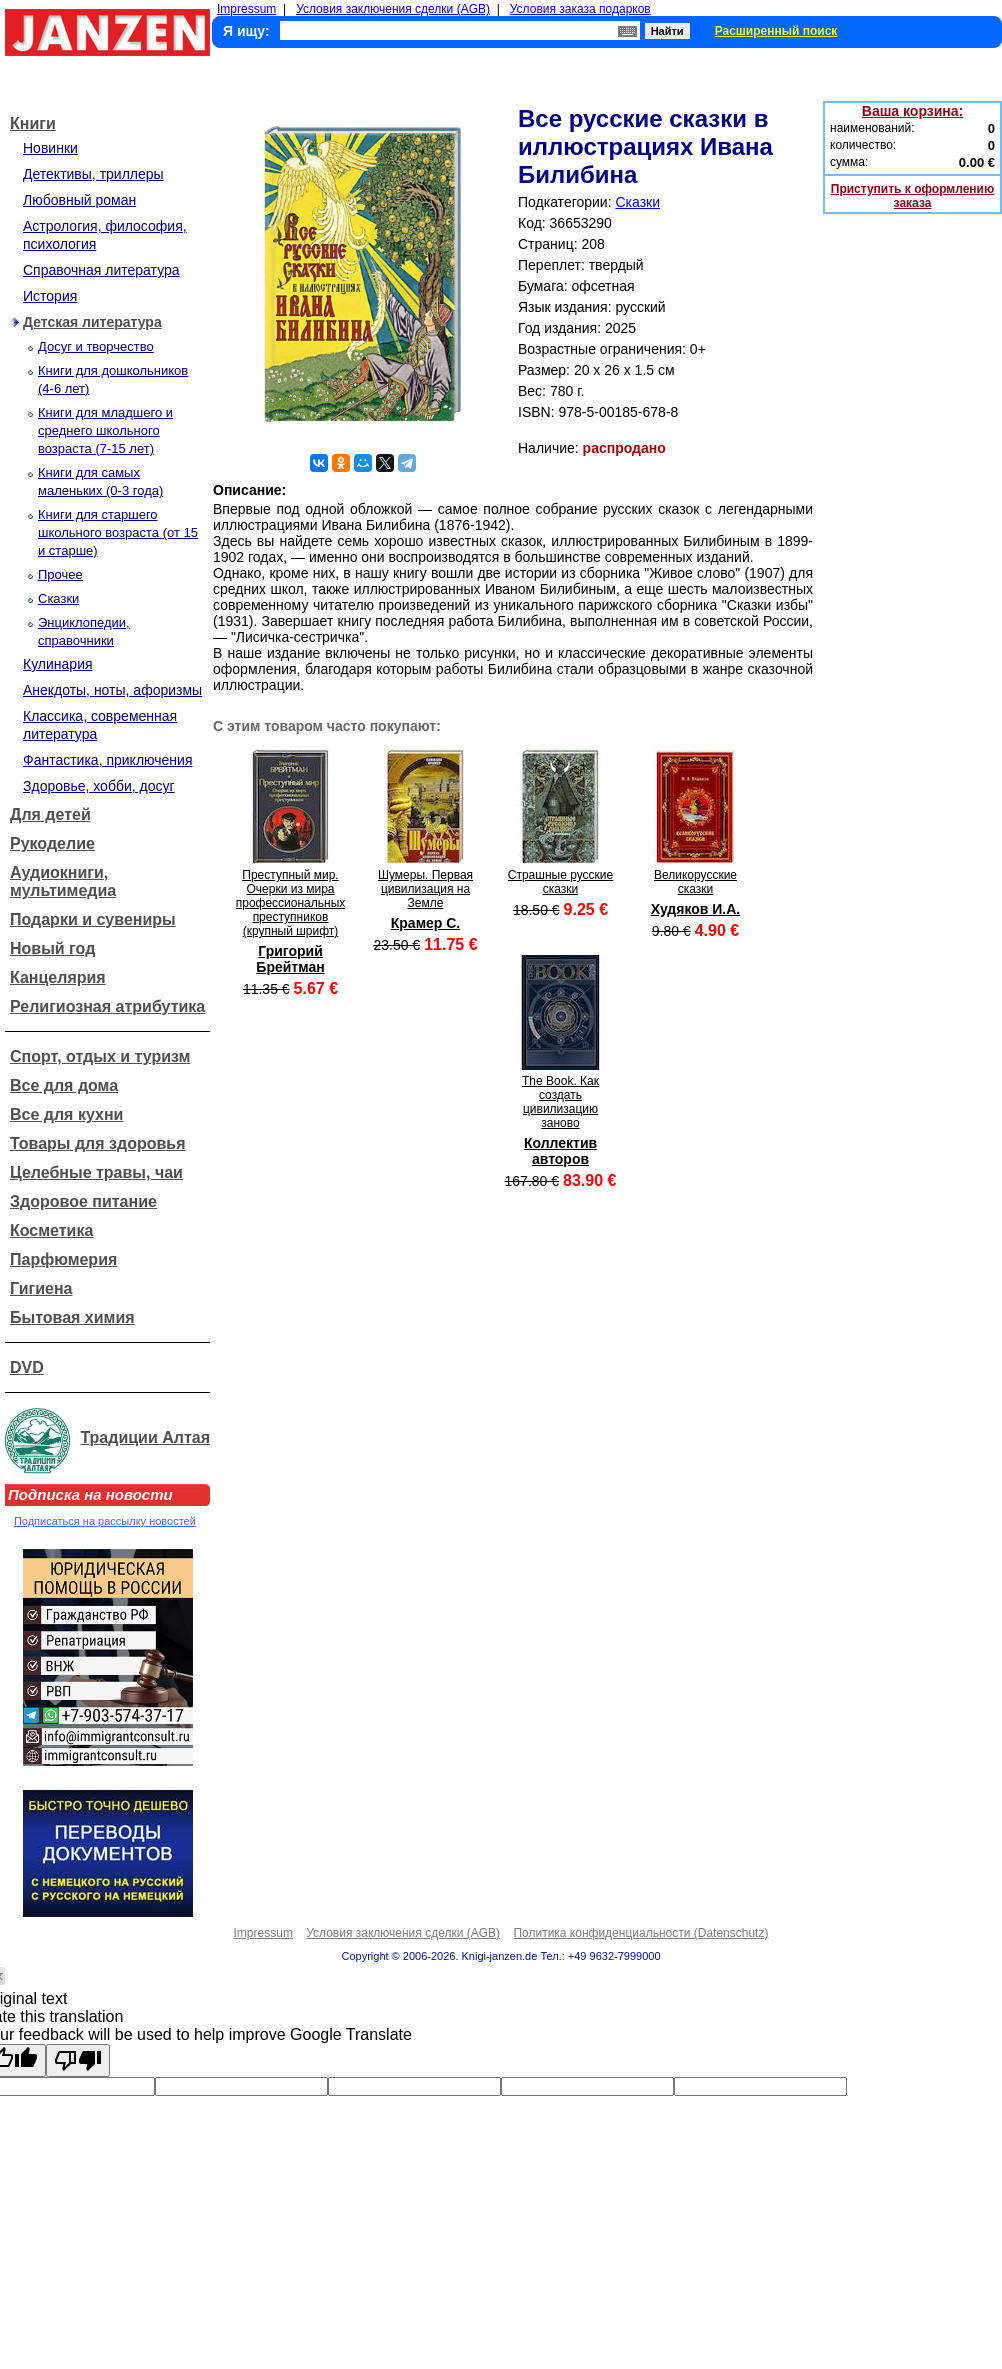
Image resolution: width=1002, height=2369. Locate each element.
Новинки (50, 148)
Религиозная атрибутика (107, 1006)
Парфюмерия (63, 1259)
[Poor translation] (78, 2060)
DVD (27, 1367)
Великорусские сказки (695, 882)
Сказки (58, 598)
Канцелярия (58, 977)
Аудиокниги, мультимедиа (63, 881)
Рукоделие (52, 843)
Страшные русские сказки (560, 882)
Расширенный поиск (776, 31)
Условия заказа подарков (580, 9)
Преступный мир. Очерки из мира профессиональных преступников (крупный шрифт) (291, 903)
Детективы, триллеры (93, 174)
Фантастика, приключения (107, 760)
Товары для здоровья (97, 1143)
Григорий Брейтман (290, 959)
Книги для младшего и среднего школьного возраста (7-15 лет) (105, 430)
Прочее (60, 574)
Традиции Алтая (145, 1437)
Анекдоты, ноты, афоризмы (112, 690)
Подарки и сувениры (93, 919)
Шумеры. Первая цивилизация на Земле (425, 889)
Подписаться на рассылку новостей (105, 1521)
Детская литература (92, 322)
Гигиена (41, 1288)
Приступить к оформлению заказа (912, 196)
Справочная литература (101, 270)
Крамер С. (425, 923)
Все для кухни (66, 1114)
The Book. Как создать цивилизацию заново (560, 1102)
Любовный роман (79, 200)
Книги (33, 123)
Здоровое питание (83, 1201)
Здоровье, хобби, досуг (99, 786)
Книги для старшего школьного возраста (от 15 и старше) (118, 532)
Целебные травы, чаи (96, 1172)
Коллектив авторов (560, 1151)
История (50, 296)
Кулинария (58, 664)
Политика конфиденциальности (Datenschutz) (640, 1933)
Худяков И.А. (695, 909)
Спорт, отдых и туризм (100, 1056)
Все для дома (64, 1085)
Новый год (52, 948)
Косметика (51, 1230)
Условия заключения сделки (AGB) (393, 9)
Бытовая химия (72, 1317)
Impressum (246, 9)
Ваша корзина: (912, 111)
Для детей (50, 814)
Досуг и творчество (96, 346)
